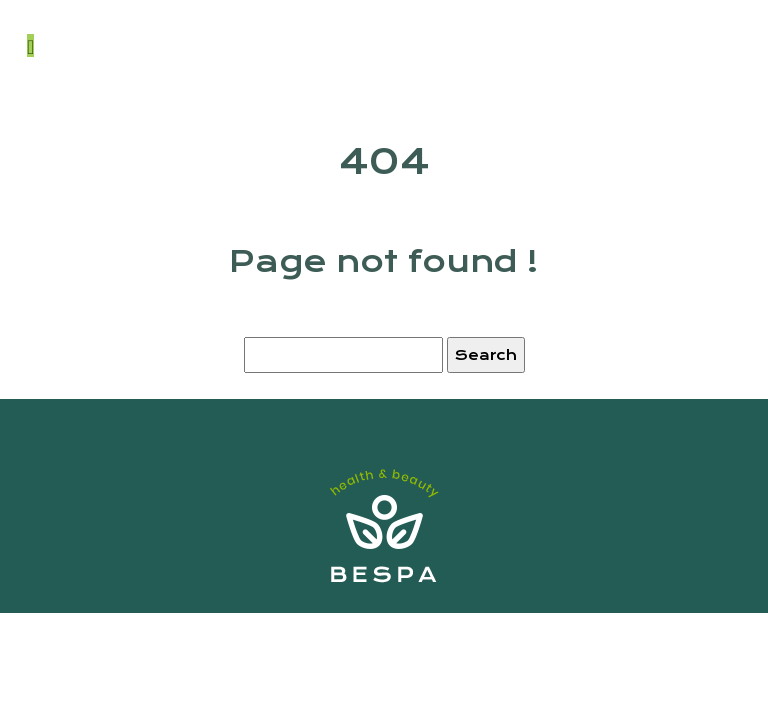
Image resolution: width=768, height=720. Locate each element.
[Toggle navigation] (30, 45)
